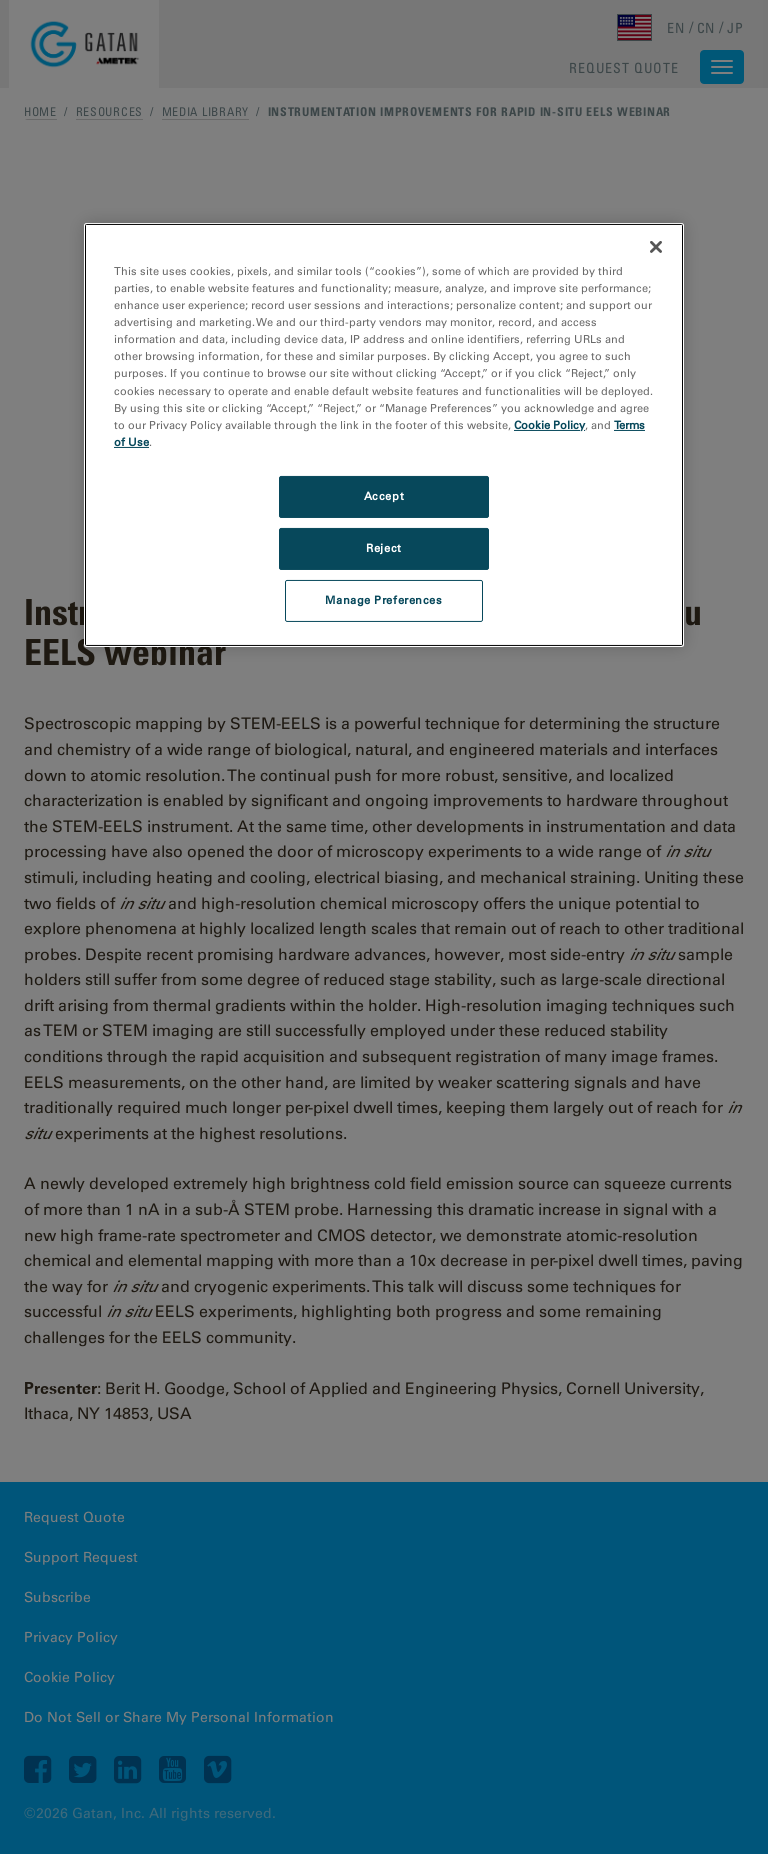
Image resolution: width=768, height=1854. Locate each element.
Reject (383, 548)
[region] (384, 434)
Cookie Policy (549, 425)
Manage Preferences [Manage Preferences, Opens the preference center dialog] (383, 600)
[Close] (656, 247)
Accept (384, 496)
